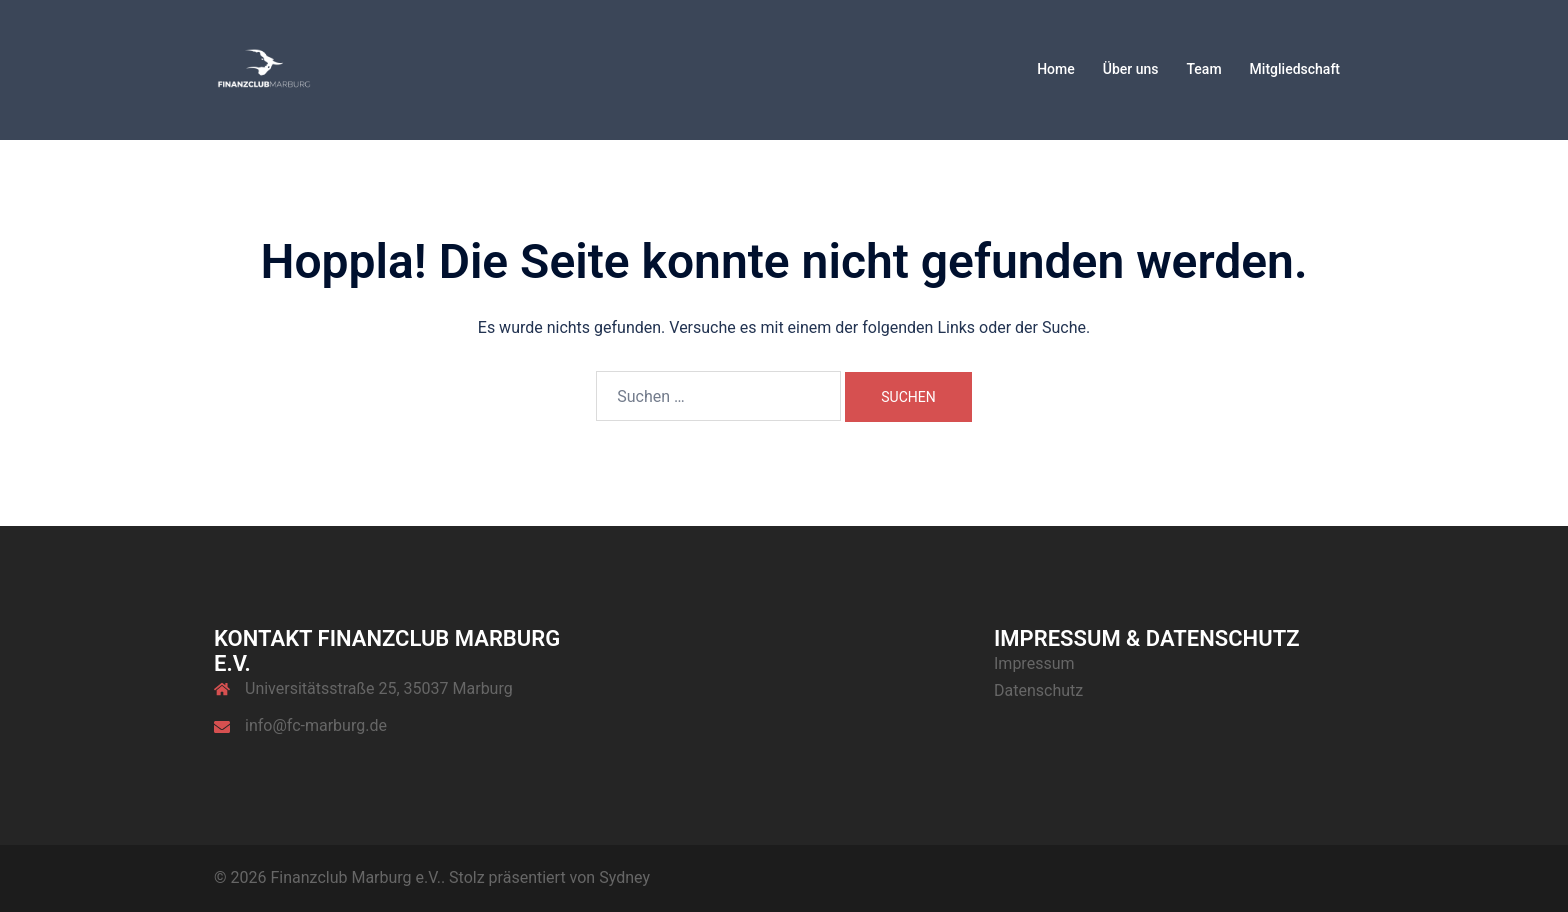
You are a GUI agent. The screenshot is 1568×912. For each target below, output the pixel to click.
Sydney (624, 877)
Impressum (1034, 663)
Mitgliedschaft (1295, 69)
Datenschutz (1038, 690)
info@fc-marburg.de (316, 725)
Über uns (1131, 69)
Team (1203, 69)
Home (1056, 69)
